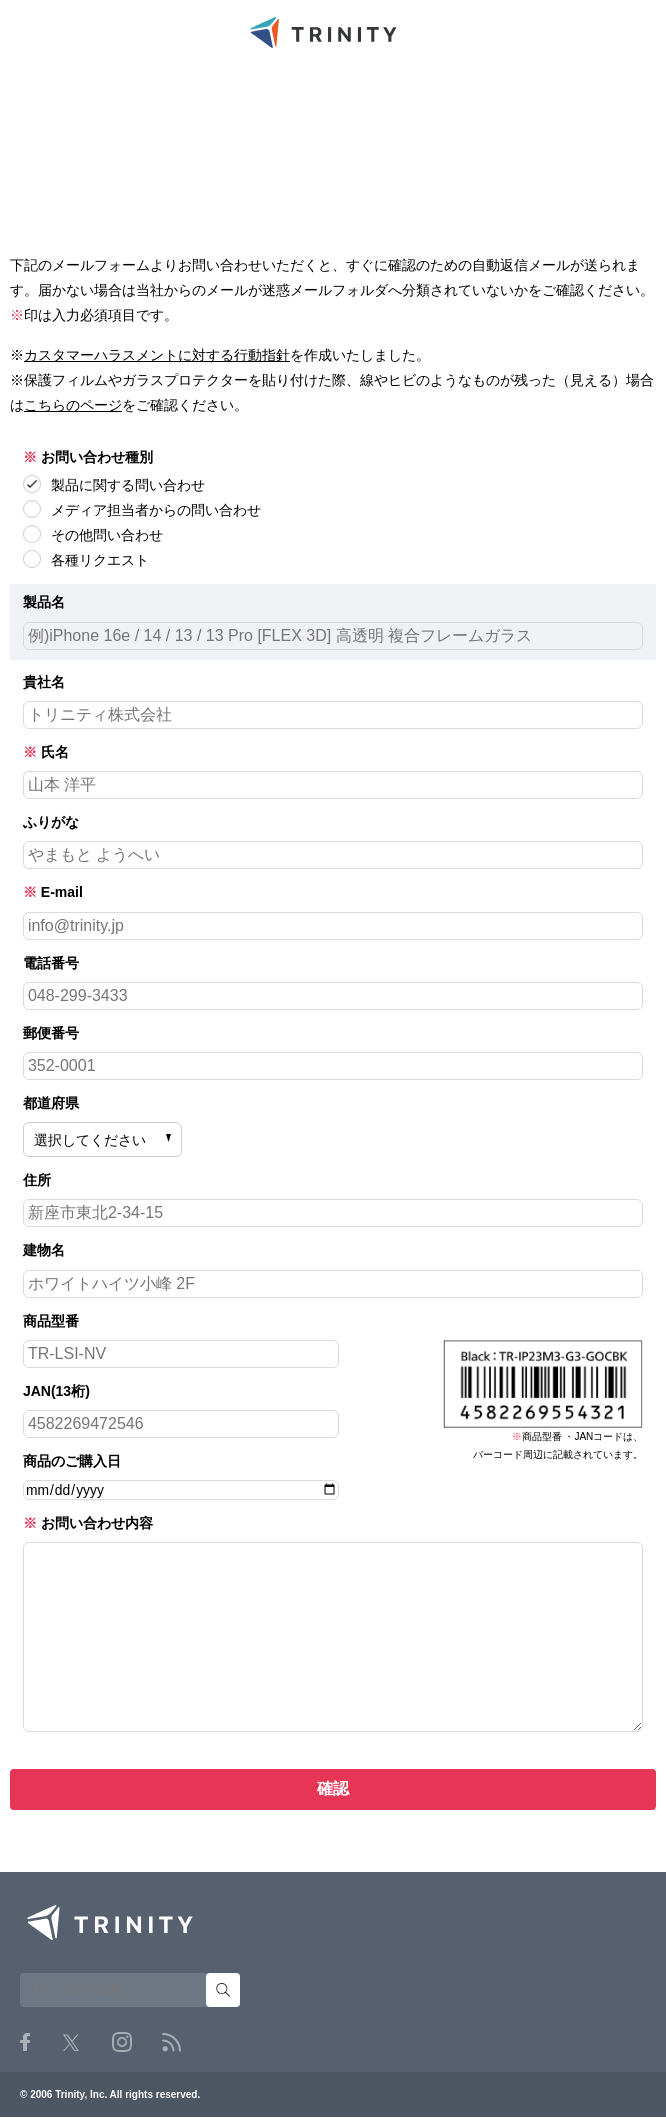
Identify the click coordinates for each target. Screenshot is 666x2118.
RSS (171, 2042)
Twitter (71, 2042)
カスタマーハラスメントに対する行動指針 (157, 355)
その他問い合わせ (93, 534)
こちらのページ (73, 405)
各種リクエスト (86, 559)
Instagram (122, 2042)
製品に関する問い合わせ (114, 484)
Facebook (25, 2042)
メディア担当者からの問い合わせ (142, 509)
